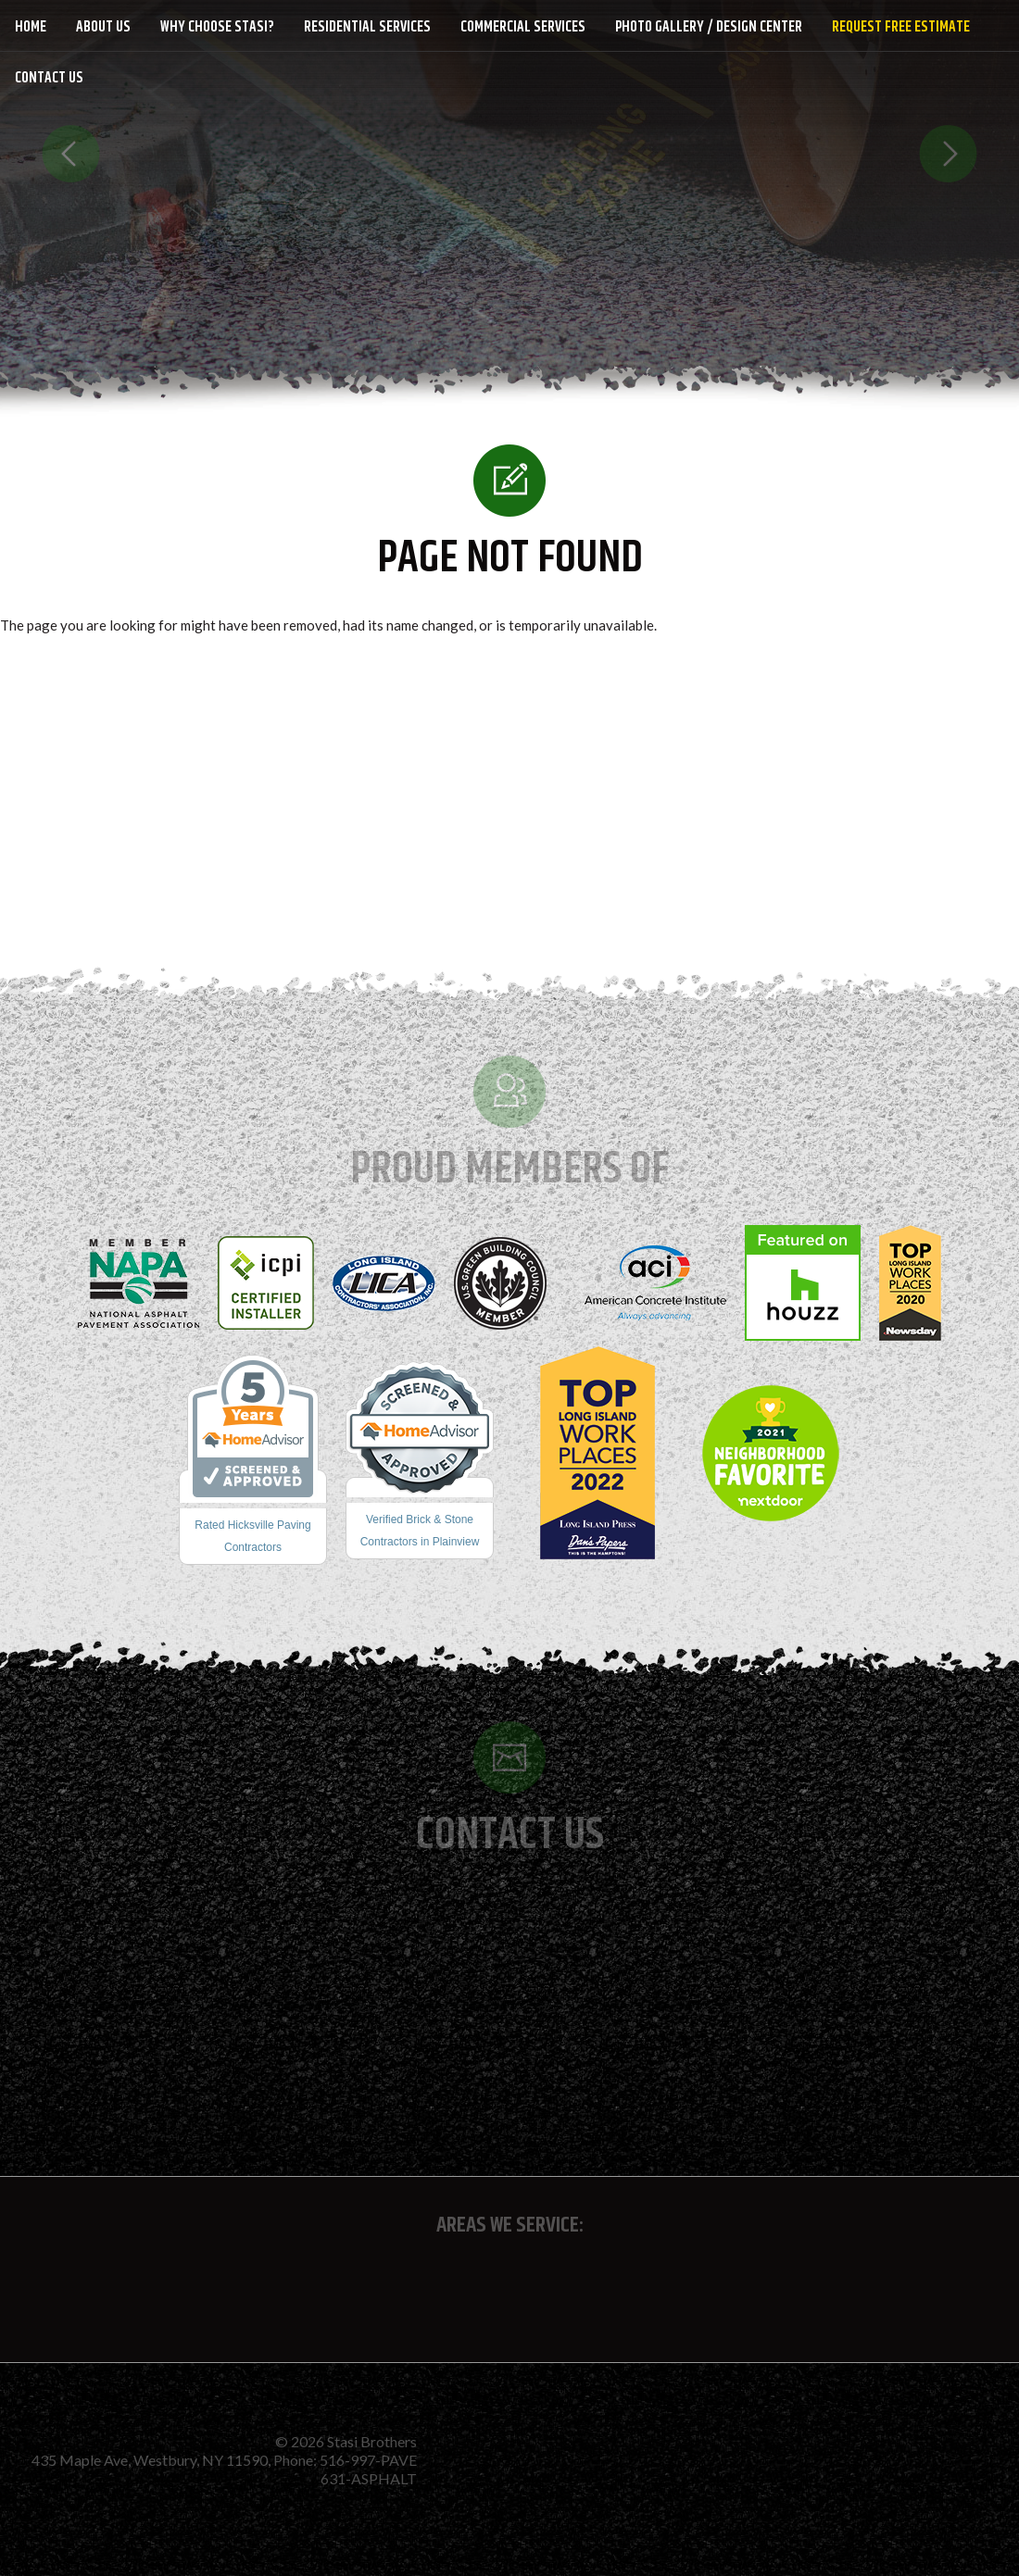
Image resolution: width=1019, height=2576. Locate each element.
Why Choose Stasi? (217, 27)
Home (30, 27)
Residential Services (367, 27)
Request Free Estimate (901, 27)
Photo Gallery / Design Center (708, 27)
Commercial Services (522, 27)
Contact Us (49, 78)
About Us (103, 27)
